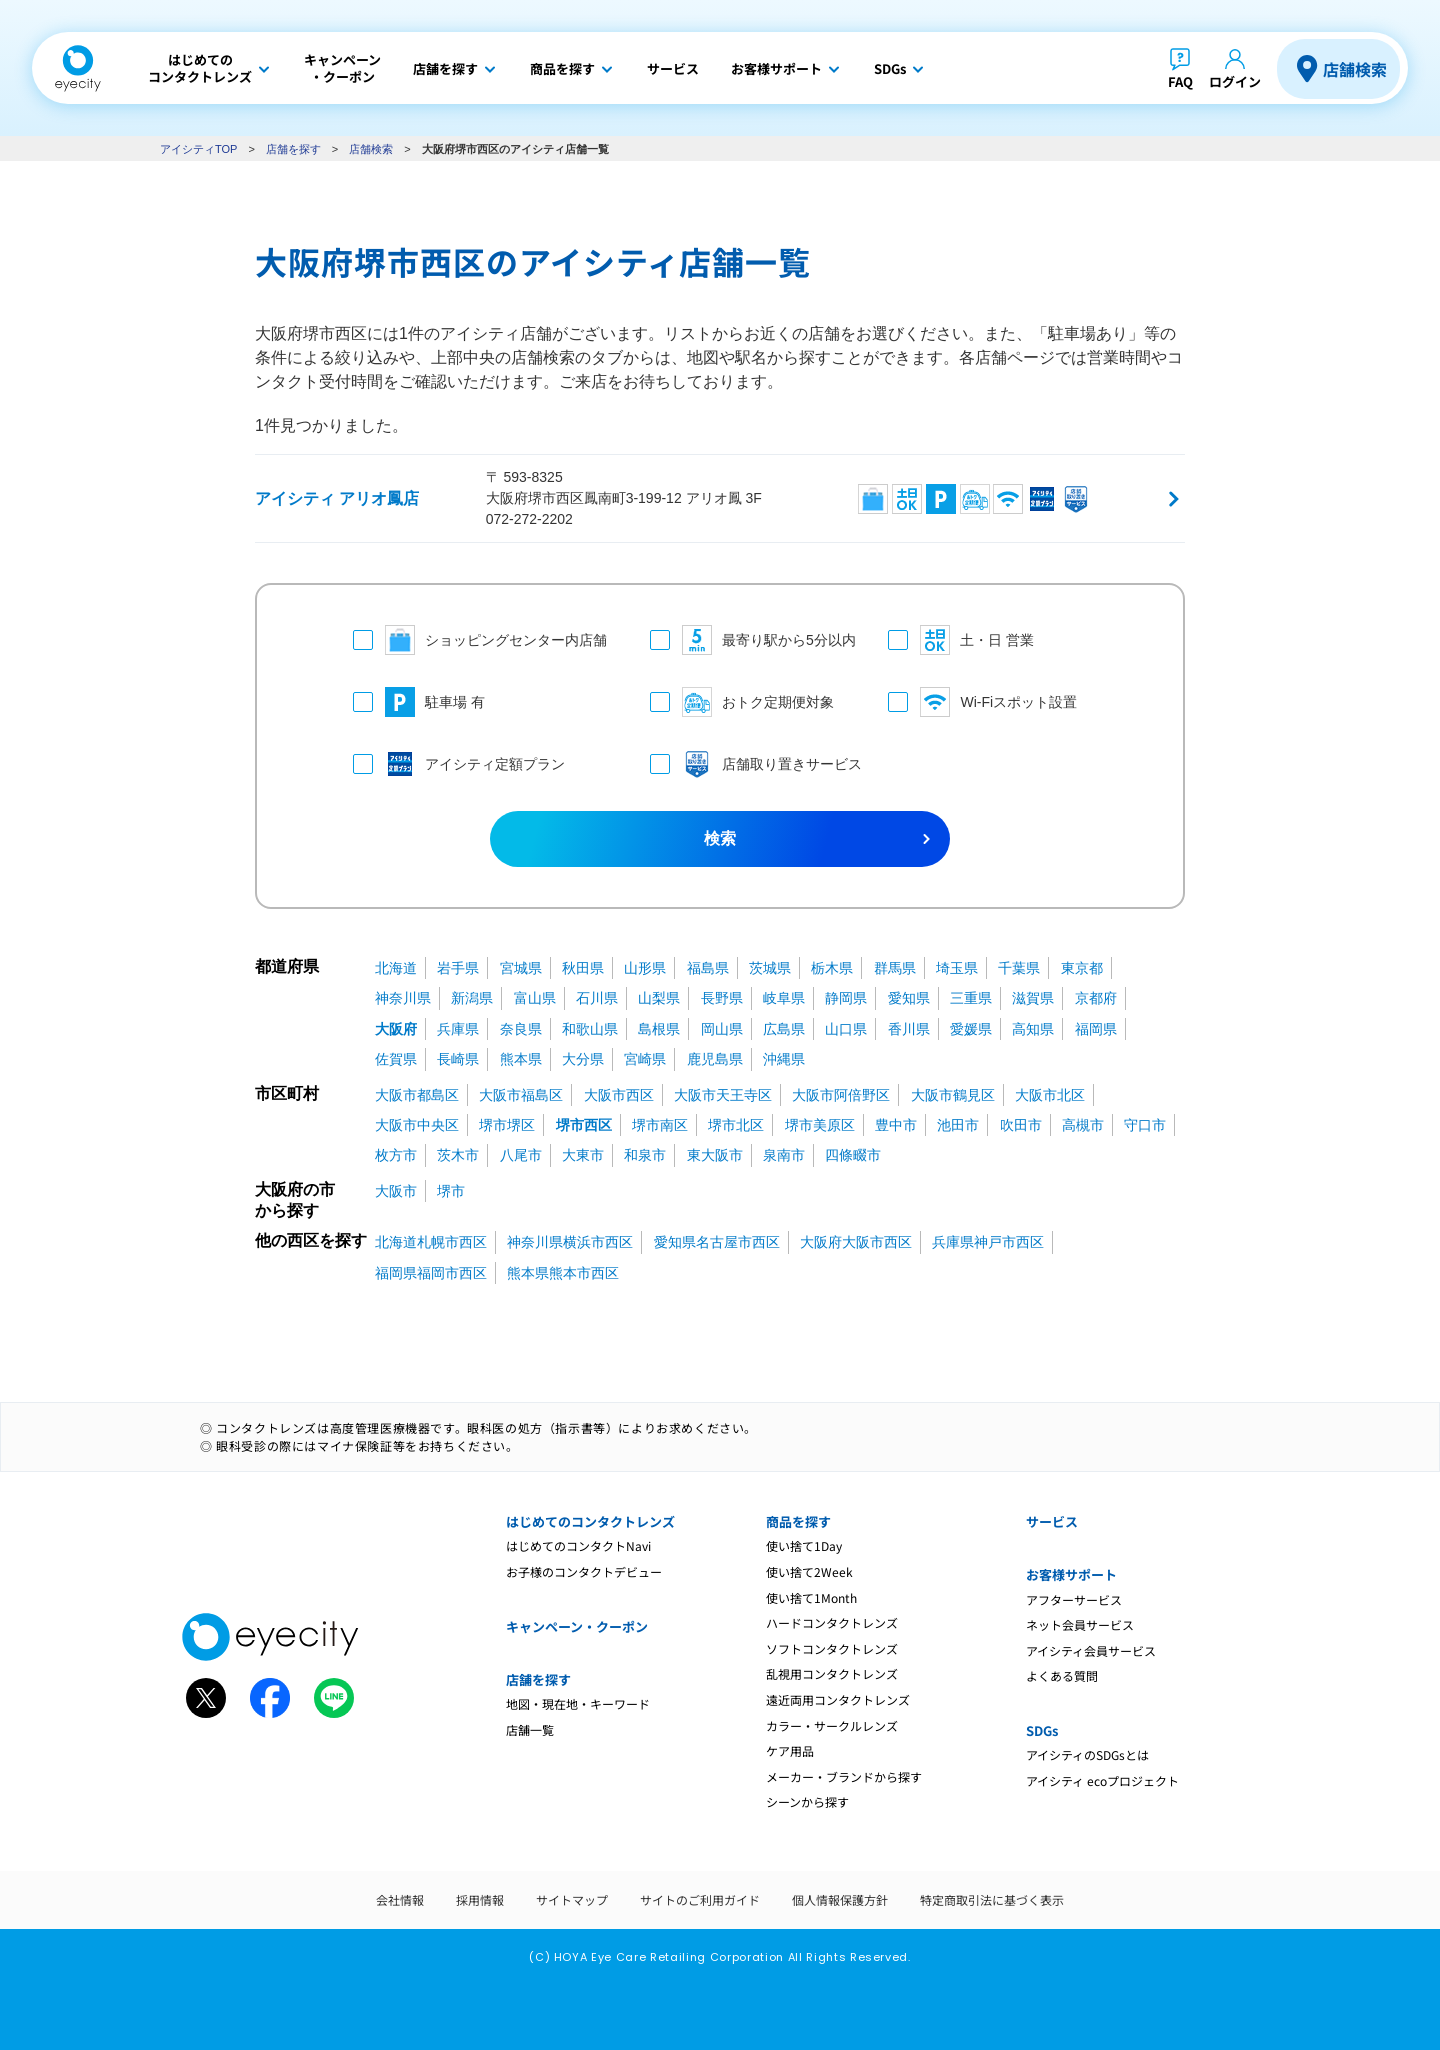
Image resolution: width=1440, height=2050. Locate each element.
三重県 (971, 998)
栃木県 (832, 968)
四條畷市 (853, 1155)
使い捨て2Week (809, 1571)
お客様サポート (1071, 1574)
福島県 (708, 968)
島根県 (659, 1029)
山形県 (645, 968)
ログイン (1235, 81)
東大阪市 (715, 1155)
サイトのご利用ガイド (700, 1899)
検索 (720, 838)
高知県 (1033, 1029)
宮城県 (521, 968)
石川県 (597, 998)
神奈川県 (403, 998)
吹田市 (1021, 1125)
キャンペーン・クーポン (577, 1626)
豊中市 (896, 1125)
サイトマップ (572, 1899)
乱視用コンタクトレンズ (832, 1673)
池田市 (958, 1125)
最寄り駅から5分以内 (749, 640)
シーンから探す (807, 1801)
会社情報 (400, 1899)
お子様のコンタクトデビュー (584, 1571)
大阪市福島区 (521, 1095)
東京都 (1082, 968)
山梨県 (659, 998)
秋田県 (583, 968)
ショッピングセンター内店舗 (480, 640)
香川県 (909, 1029)
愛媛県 (971, 1029)
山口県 (846, 1029)
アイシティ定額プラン (459, 764)
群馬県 (895, 968)
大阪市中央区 (417, 1125)
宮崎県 (645, 1059)
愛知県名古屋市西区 (717, 1242)
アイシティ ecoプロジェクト (1102, 1780)
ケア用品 (790, 1750)
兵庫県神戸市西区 (988, 1242)
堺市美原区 (820, 1125)
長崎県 (458, 1059)
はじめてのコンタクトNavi (578, 1545)
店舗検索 (1355, 69)
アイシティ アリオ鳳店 (337, 498)
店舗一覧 (530, 1729)
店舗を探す (293, 149)
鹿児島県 (715, 1059)
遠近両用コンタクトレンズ (838, 1699)
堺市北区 (736, 1125)
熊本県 (521, 1059)
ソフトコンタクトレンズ (832, 1648)
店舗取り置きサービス (749, 764)
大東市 (583, 1155)
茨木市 (458, 1155)
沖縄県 (784, 1059)
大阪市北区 (1050, 1095)
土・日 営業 (961, 640)
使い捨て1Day (804, 1545)
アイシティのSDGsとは (1087, 1754)
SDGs (1042, 1730)
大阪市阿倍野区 (841, 1095)
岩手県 (458, 968)
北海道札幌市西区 (431, 1242)
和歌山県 (590, 1029)
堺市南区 (660, 1125)
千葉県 (1019, 968)
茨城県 (770, 968)
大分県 (583, 1059)
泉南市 (784, 1155)
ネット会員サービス (1080, 1624)
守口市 (1145, 1125)
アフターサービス (1074, 1599)
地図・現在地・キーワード (578, 1703)
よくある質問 (1062, 1675)
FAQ (1180, 81)
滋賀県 (1033, 998)
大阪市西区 (619, 1095)
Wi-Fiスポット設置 (982, 702)
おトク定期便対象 (742, 702)
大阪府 (396, 1029)
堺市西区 (584, 1125)
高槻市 (1083, 1125)
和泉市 (645, 1155)
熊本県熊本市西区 (563, 1273)
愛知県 (909, 998)
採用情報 (480, 1899)
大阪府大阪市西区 (856, 1242)
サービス (1052, 1521)
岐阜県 (784, 998)
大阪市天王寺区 (723, 1095)
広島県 (784, 1029)
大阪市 (396, 1191)
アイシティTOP (198, 149)
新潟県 (472, 998)
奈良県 (521, 1029)
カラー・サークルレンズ (832, 1725)
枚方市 (396, 1155)
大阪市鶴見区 (953, 1095)
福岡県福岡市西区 (431, 1273)
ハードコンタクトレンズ (832, 1622)
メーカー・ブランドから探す (844, 1776)
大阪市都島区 (417, 1095)
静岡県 (846, 998)
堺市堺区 (507, 1125)
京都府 (1096, 998)
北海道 (396, 968)
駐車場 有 (419, 702)
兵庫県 (458, 1029)
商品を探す (798, 1521)
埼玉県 (957, 968)
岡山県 (722, 1029)
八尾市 (521, 1155)
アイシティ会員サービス (1091, 1650)
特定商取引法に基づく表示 (992, 1899)
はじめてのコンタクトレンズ (590, 1521)
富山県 (535, 998)
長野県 (722, 998)
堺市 (451, 1191)
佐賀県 (396, 1059)
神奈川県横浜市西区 (570, 1242)
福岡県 (1096, 1029)
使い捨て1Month (811, 1597)
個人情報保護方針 (840, 1899)
